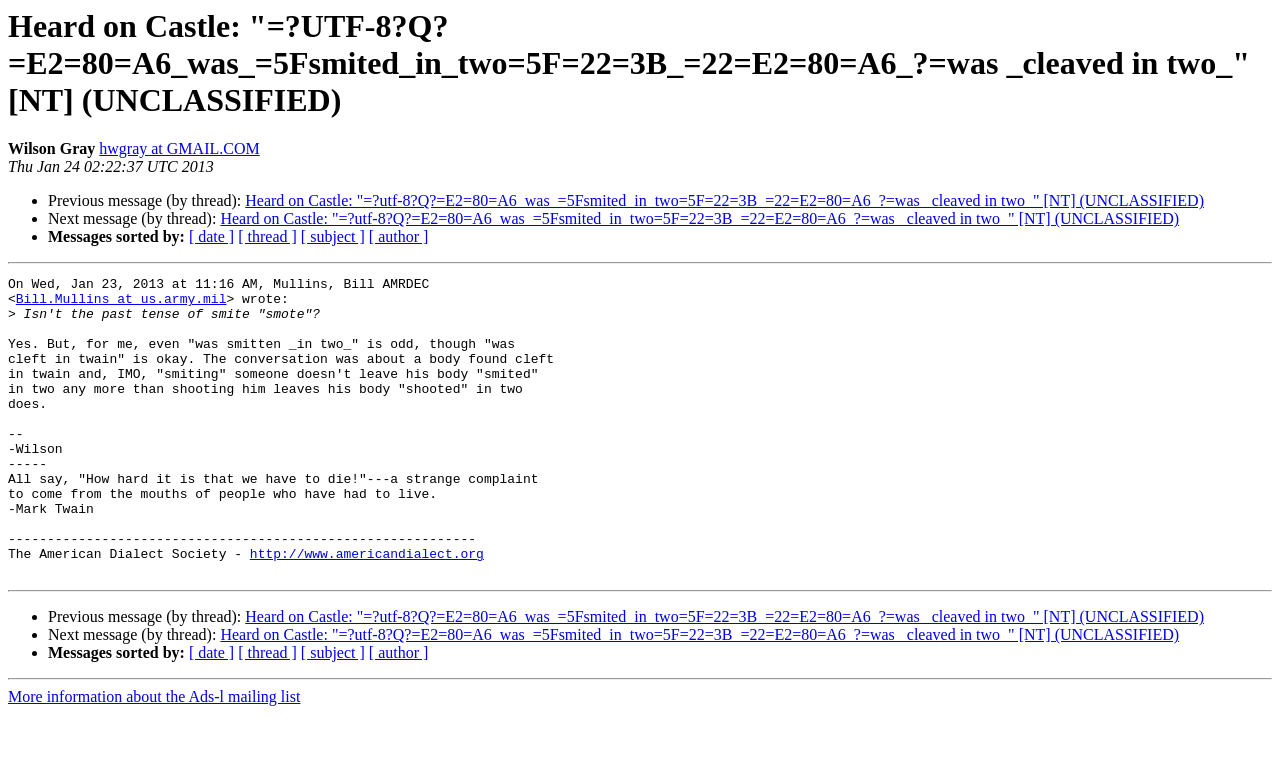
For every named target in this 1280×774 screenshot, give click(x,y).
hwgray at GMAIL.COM (179, 148)
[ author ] (399, 236)
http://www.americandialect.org (367, 610)
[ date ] (211, 236)
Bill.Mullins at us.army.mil (121, 304)
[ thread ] (267, 236)
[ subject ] (333, 236)
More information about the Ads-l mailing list (154, 756)
